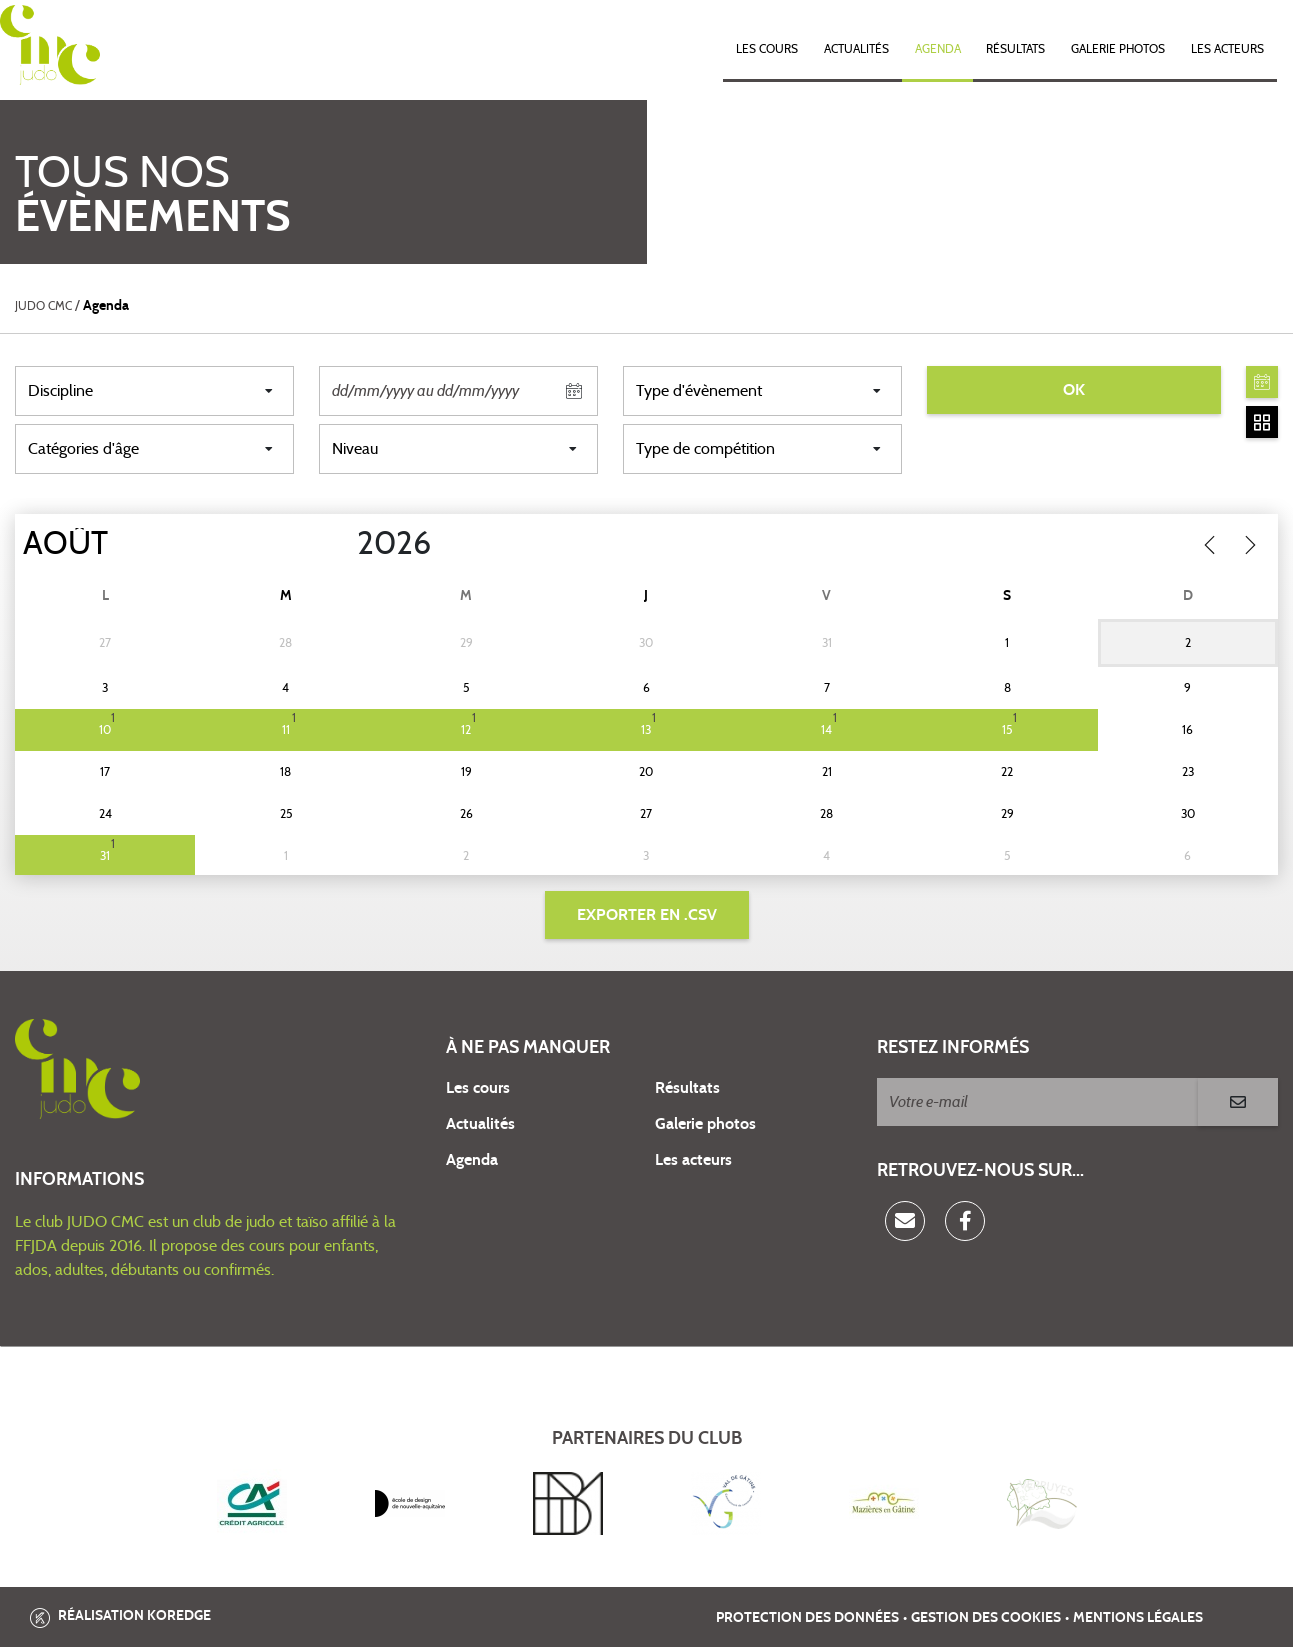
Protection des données (807, 1618)
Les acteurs (1227, 49)
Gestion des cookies (986, 1618)
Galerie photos (1118, 49)
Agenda (938, 49)
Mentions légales (1138, 1618)
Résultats (1015, 49)
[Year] (341, 544)
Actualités (856, 49)
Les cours (767, 49)
